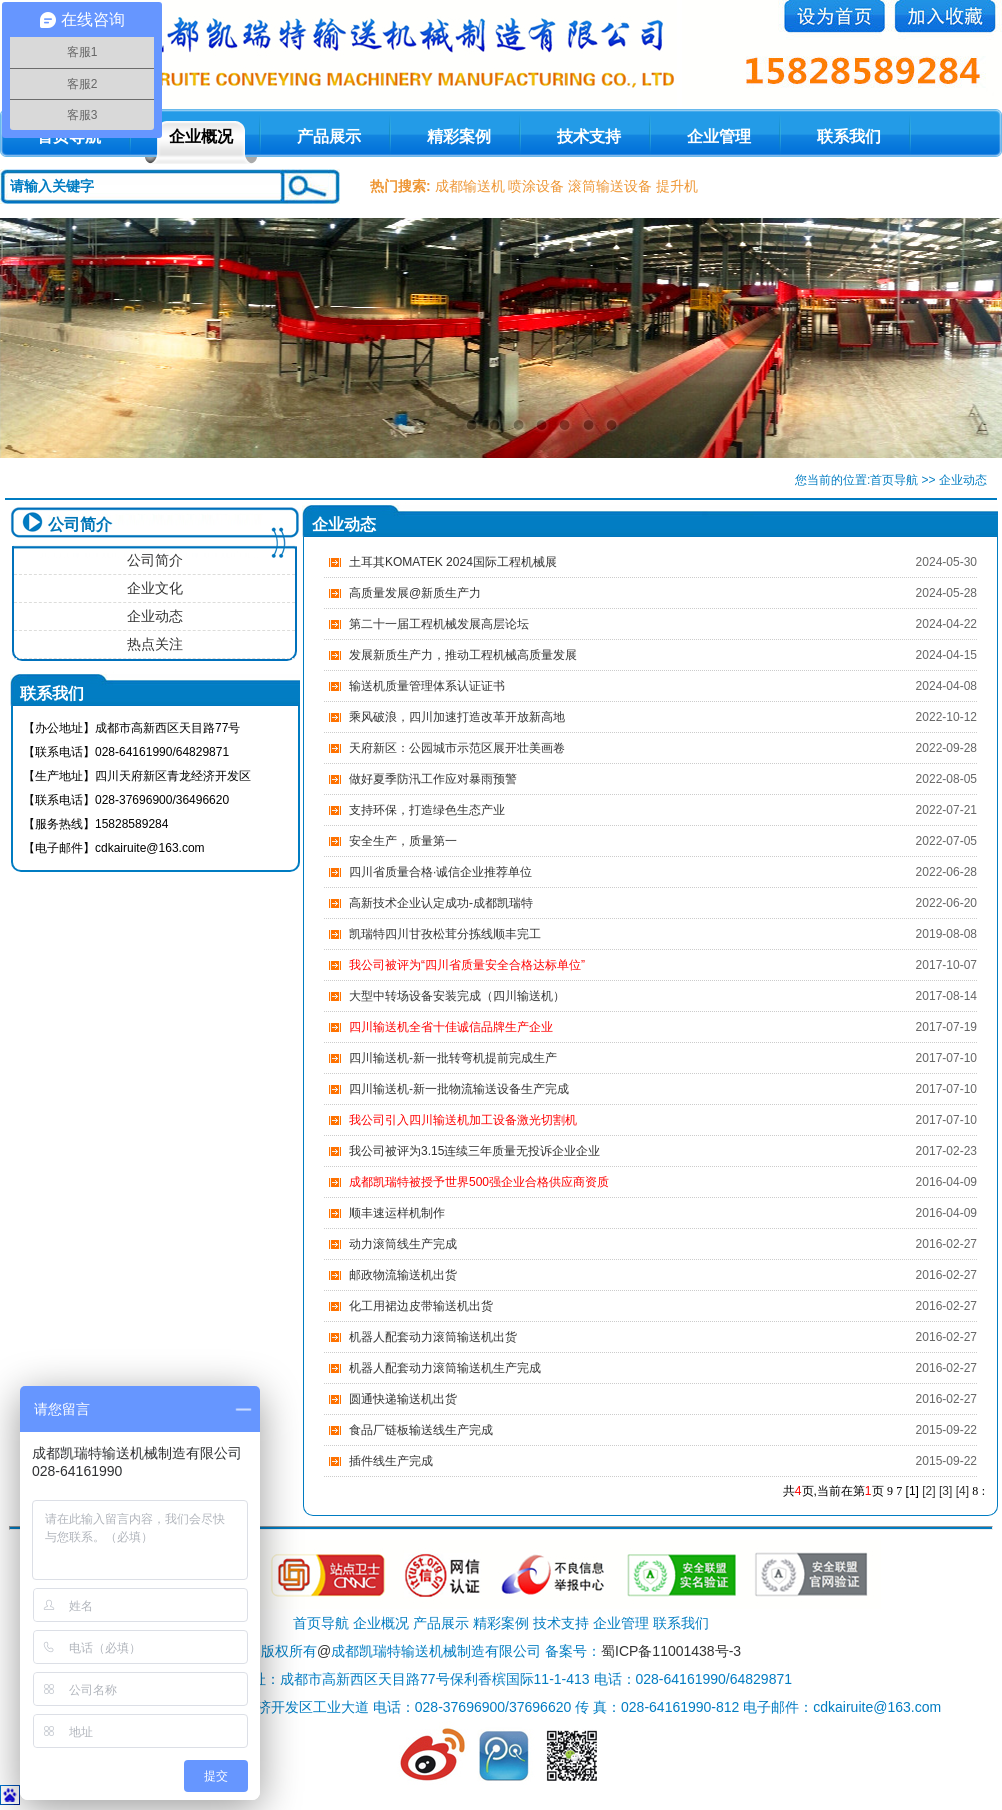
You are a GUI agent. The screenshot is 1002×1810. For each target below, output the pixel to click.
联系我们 (849, 136)
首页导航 (894, 480)
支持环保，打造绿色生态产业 (427, 810)
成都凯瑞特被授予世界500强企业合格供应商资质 (479, 1182)
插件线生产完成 (391, 1461)
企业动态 (155, 616)
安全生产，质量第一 (403, 841)
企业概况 (201, 136)
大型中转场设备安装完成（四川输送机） (457, 996)
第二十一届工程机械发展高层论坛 (439, 624)
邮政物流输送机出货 (403, 1275)
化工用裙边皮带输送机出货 (421, 1306)
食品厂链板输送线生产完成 (421, 1430)
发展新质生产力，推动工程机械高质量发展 (463, 655)
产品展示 (329, 136)
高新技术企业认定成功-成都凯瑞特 (441, 903)
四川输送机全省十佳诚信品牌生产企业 (451, 1027)
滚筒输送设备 (610, 186)
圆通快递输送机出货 (403, 1399)
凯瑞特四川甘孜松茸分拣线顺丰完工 (445, 934)
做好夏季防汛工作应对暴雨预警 (433, 779)
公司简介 (155, 560)
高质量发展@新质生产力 (415, 593)
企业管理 (719, 136)
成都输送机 (470, 186)
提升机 (677, 186)
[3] (945, 1491)
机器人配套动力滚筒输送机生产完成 (445, 1368)
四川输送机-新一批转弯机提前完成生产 (453, 1058)
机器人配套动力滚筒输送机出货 (433, 1337)
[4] (962, 1491)
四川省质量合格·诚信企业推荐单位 (440, 872)
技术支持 (589, 136)
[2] (928, 1491)
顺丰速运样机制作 (397, 1213)
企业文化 (155, 588)
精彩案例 (459, 136)
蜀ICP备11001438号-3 (671, 1651)
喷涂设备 (536, 186)
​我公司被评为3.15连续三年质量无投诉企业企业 (474, 1151)
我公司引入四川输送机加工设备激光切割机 (463, 1120)
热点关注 (155, 644)
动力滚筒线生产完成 (403, 1244)
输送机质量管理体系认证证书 (427, 686)
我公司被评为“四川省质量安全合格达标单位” (467, 965)
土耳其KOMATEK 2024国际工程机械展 (453, 562)
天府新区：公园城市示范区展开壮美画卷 (457, 748)
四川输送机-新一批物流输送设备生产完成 (459, 1089)
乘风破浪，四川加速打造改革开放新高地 (457, 717)
